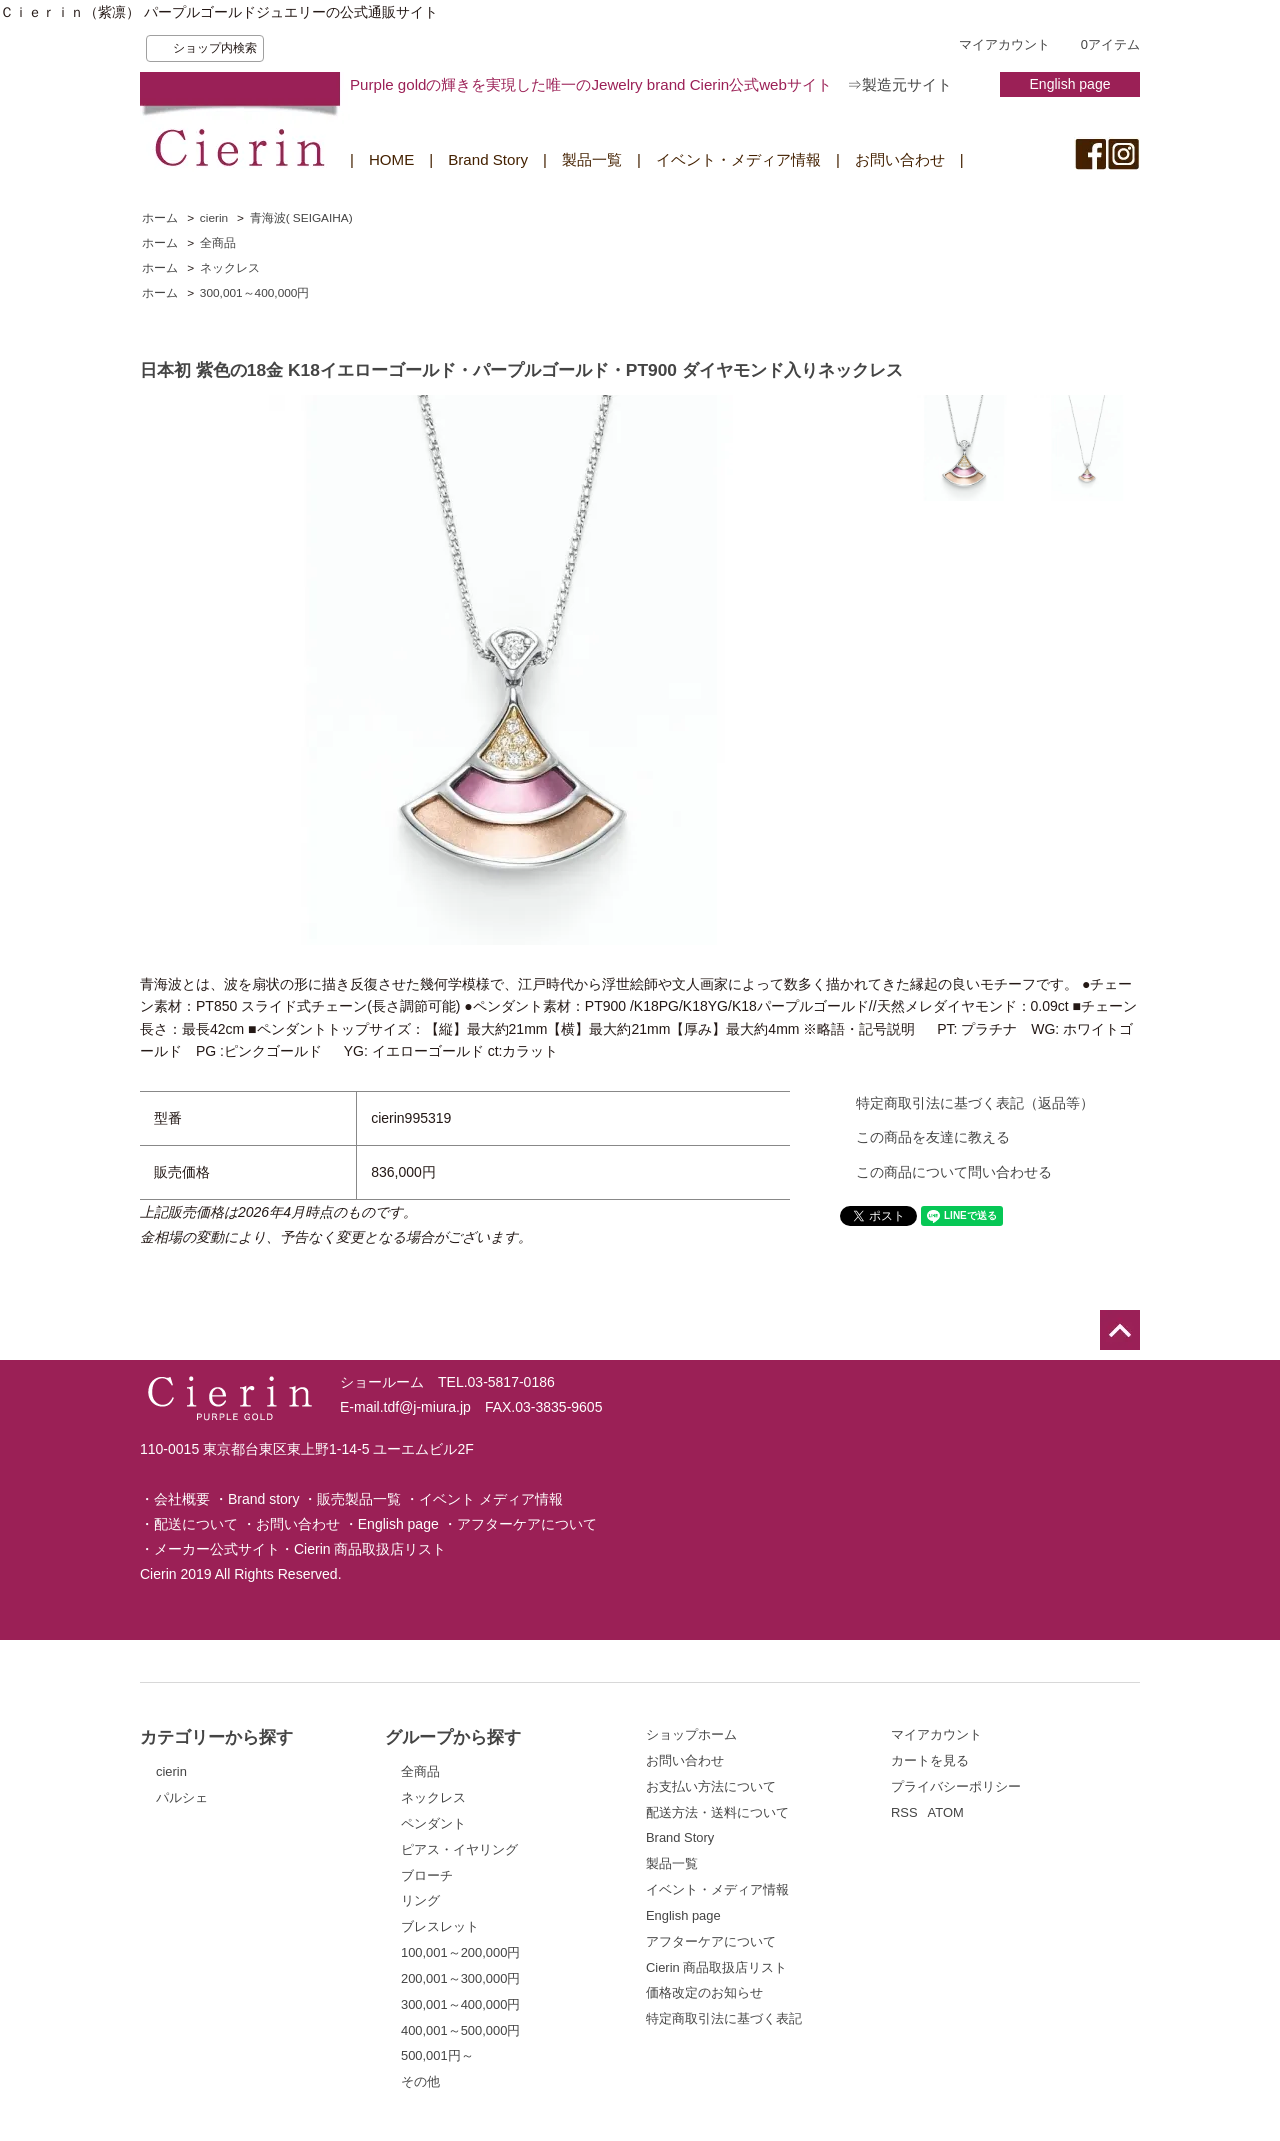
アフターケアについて (527, 1524)
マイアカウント (1004, 44)
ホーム (160, 218)
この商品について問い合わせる (954, 1172)
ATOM (946, 1812)
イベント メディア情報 (491, 1499)
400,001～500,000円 (460, 2030)
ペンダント (433, 1823)
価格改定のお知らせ (704, 1992)
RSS (904, 1812)
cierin (214, 218)
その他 (420, 2081)
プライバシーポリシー (956, 1786)
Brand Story (488, 159)
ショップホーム (691, 1734)
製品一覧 (592, 159)
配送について (196, 1524)
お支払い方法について (711, 1786)
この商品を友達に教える (933, 1137)
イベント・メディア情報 (738, 159)
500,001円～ (437, 2055)
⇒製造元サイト (899, 84)
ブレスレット (440, 1926)
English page (1070, 84)
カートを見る (930, 1760)
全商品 (218, 243)
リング (420, 1900)
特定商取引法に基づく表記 (724, 2018)
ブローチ (427, 1875)
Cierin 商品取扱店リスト (370, 1549)
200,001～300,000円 (460, 1978)
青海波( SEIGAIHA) (301, 218)
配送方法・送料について (717, 1812)
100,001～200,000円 (460, 1952)
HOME (391, 159)
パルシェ (182, 1797)
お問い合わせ (900, 159)
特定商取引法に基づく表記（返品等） (975, 1103)
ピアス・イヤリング (459, 1849)
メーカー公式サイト (217, 1549)
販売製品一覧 (359, 1499)
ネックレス (230, 268)
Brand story (264, 1499)
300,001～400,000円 (255, 293)
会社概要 (182, 1499)
